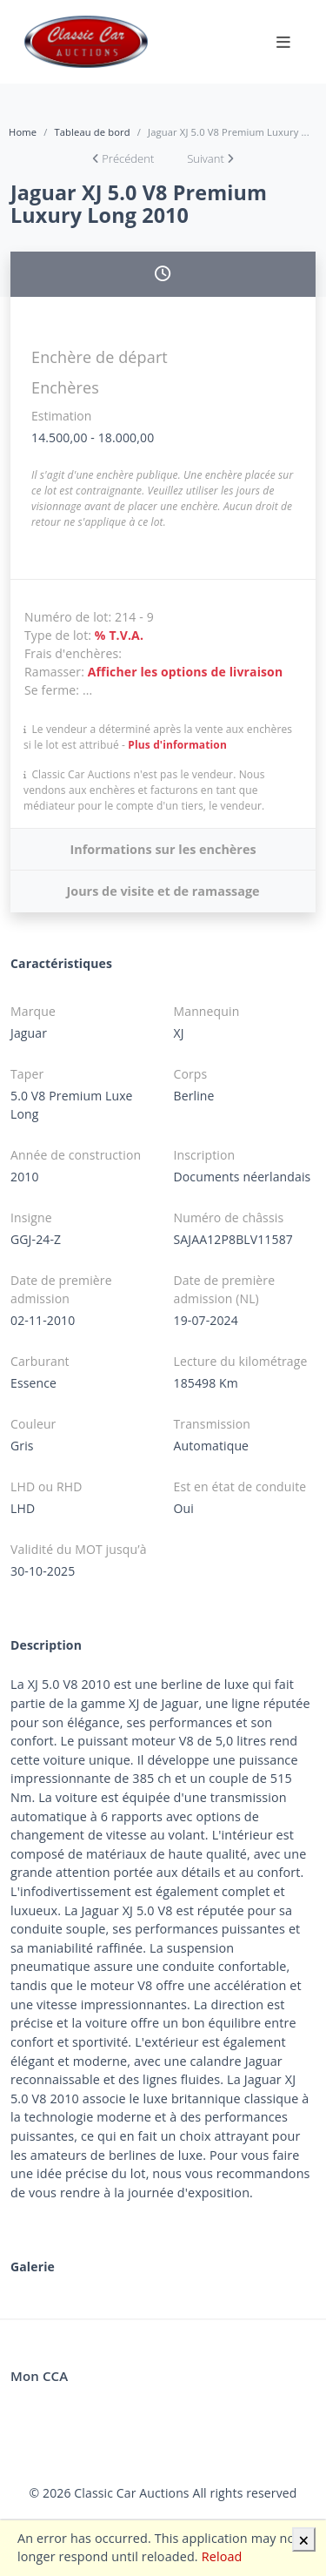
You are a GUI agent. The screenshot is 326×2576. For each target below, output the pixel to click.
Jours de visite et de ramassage (162, 891)
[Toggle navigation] (283, 42)
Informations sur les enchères (163, 849)
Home (23, 131)
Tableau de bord (92, 131)
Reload (222, 2556)
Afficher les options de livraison (185, 671)
